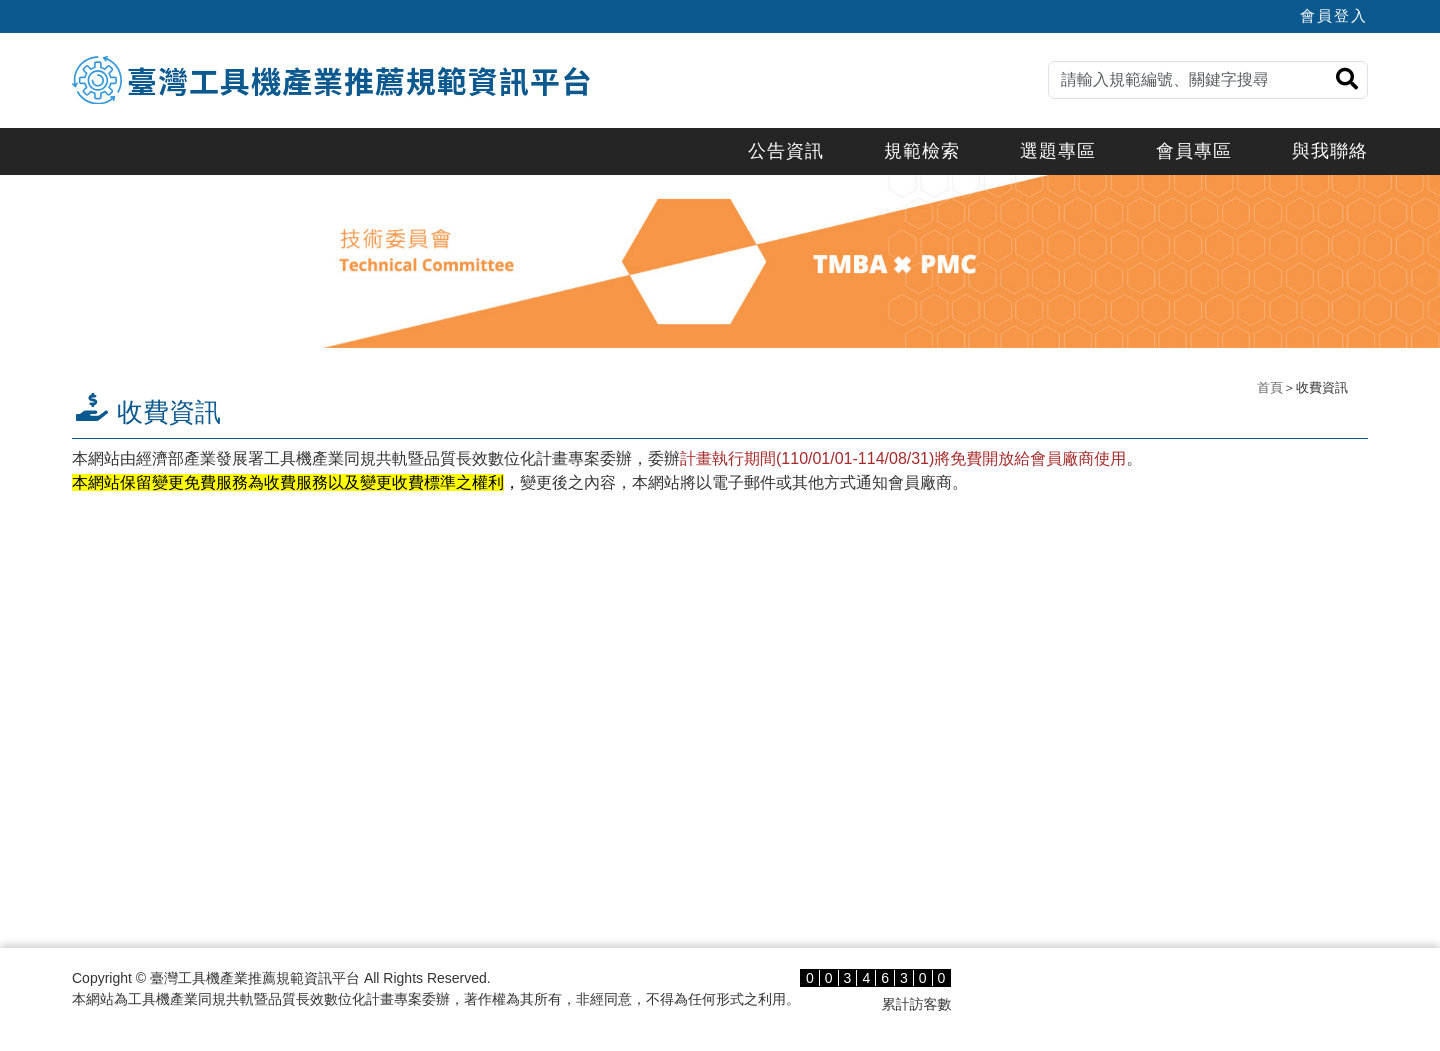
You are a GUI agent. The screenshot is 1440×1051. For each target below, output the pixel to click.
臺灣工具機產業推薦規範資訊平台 (359, 80)
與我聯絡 (1330, 151)
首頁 (1270, 387)
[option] (720, 261)
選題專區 (1058, 151)
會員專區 (1194, 151)
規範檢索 (922, 151)
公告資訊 (786, 151)
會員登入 (1334, 15)
